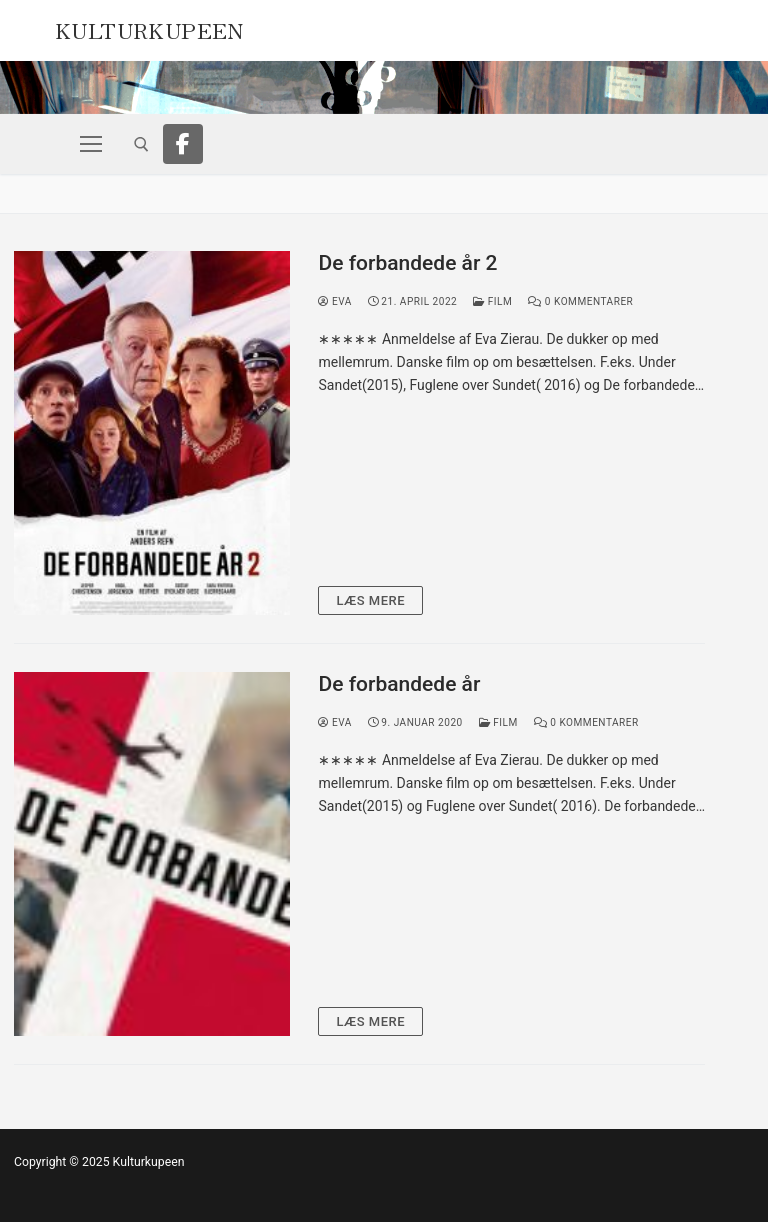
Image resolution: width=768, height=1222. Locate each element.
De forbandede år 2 (407, 263)
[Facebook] (183, 144)
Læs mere (370, 600)
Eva (334, 301)
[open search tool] (141, 144)
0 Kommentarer (580, 301)
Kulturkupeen (149, 28)
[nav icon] (91, 144)
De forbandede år (399, 684)
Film (492, 301)
